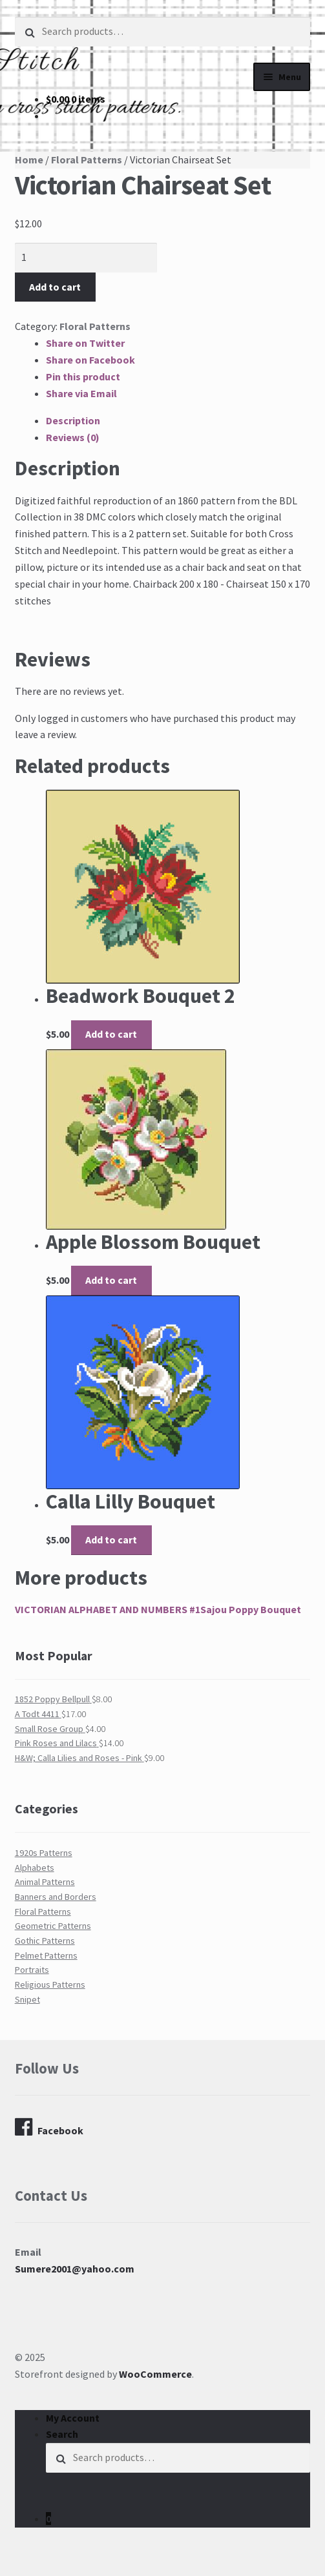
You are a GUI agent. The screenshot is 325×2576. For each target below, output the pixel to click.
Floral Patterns (86, 159)
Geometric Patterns (53, 1926)
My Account (73, 2417)
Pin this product (83, 376)
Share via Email (81, 393)
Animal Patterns (45, 1882)
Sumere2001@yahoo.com (74, 2268)
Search (62, 2433)
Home (29, 159)
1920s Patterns (43, 1853)
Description (73, 420)
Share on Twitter (85, 342)
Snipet (27, 1999)
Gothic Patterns (45, 1940)
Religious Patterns (50, 1984)
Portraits (32, 1969)
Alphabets (34, 1867)
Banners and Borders (55, 1896)
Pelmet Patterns (46, 1955)
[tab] (178, 421)
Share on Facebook (90, 359)
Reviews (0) (73, 437)
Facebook (49, 2127)
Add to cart (55, 286)
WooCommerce (155, 2373)
